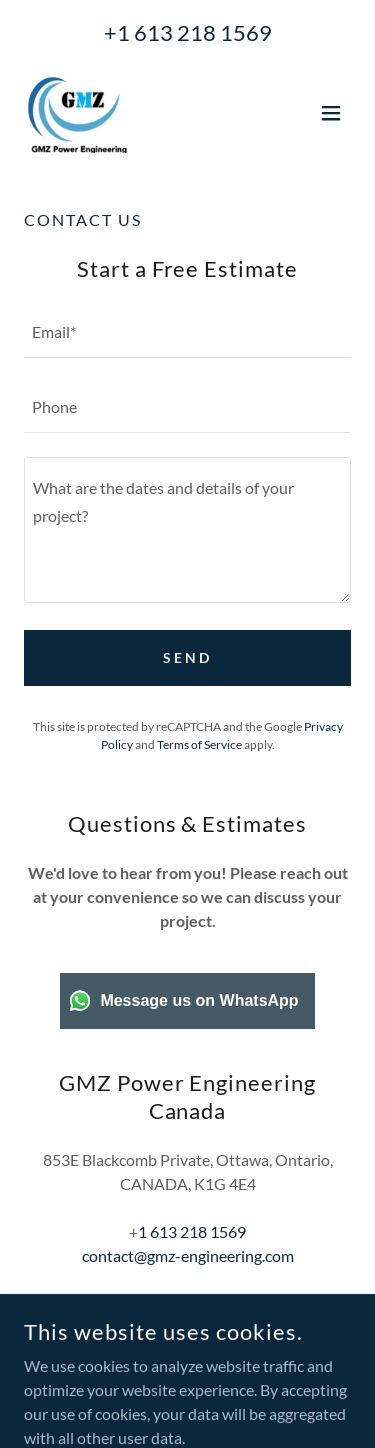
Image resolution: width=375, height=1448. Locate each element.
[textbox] (187, 332)
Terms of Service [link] (199, 744)
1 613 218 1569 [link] (194, 32)
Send (187, 657)
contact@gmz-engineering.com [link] (188, 1255)
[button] (331, 113)
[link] (76, 113)
